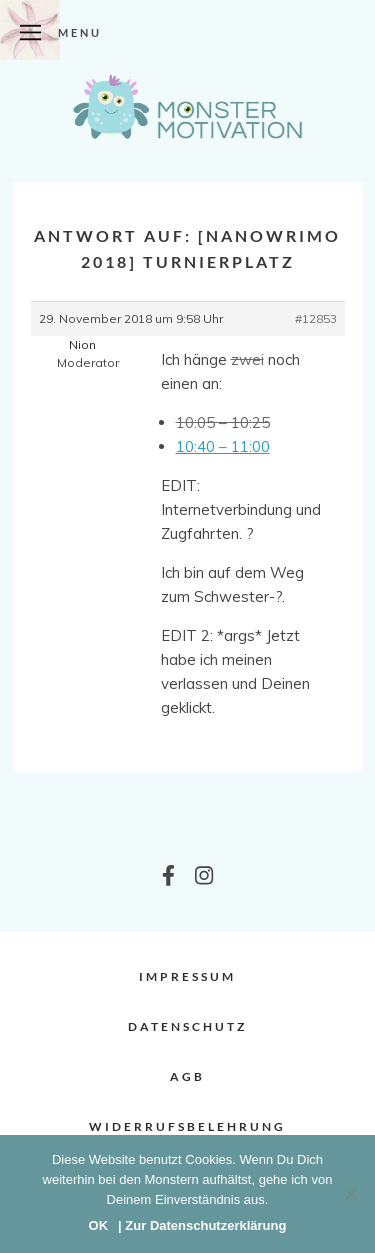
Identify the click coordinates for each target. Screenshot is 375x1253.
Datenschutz (187, 1026)
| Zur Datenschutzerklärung (202, 1225)
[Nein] (350, 1194)
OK (99, 1225)
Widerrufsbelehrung (187, 1126)
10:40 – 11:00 (223, 446)
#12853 (316, 318)
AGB (187, 1076)
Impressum (187, 976)
